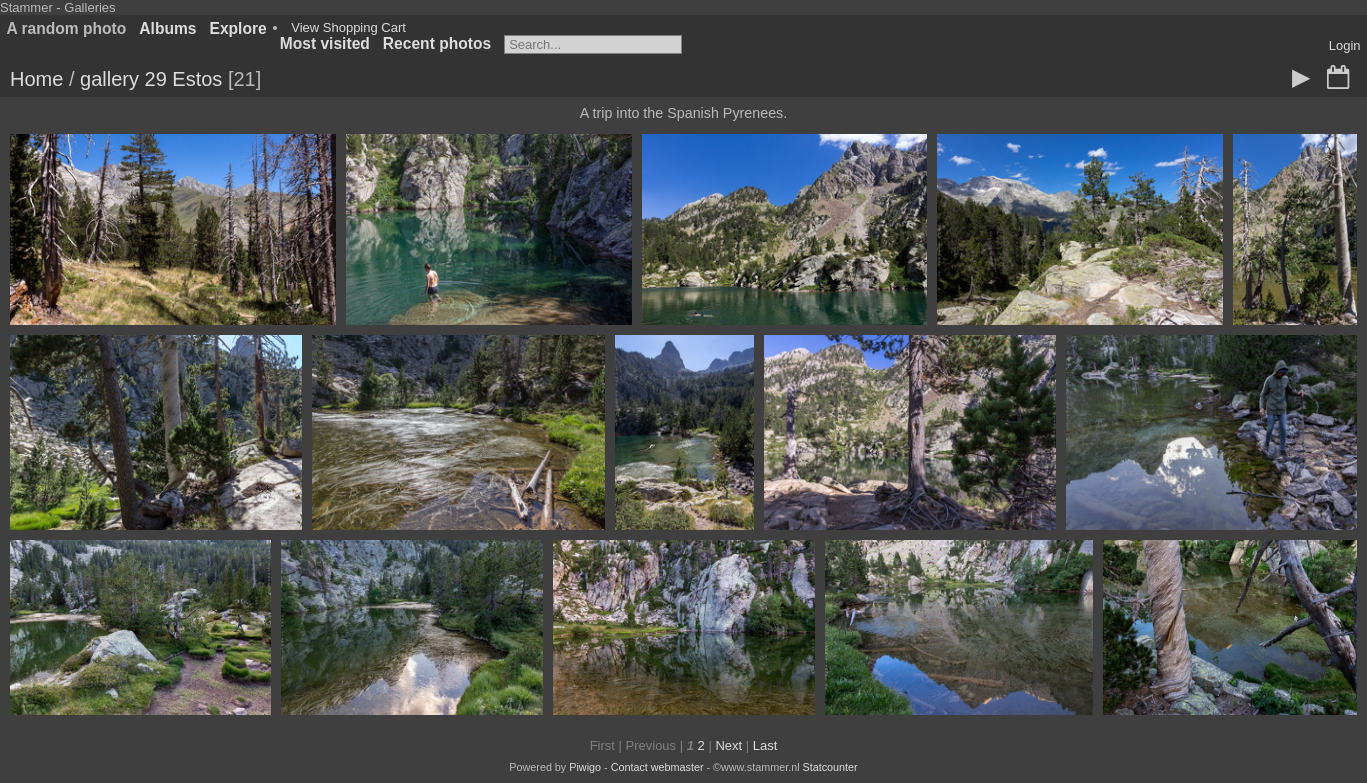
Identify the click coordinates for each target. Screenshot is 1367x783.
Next (728, 745)
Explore (238, 28)
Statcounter (830, 767)
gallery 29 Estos (151, 79)
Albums (167, 28)
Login (1345, 45)
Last (765, 745)
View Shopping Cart (348, 27)
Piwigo (585, 767)
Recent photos (437, 43)
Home (36, 79)
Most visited (325, 43)
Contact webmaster (657, 767)
